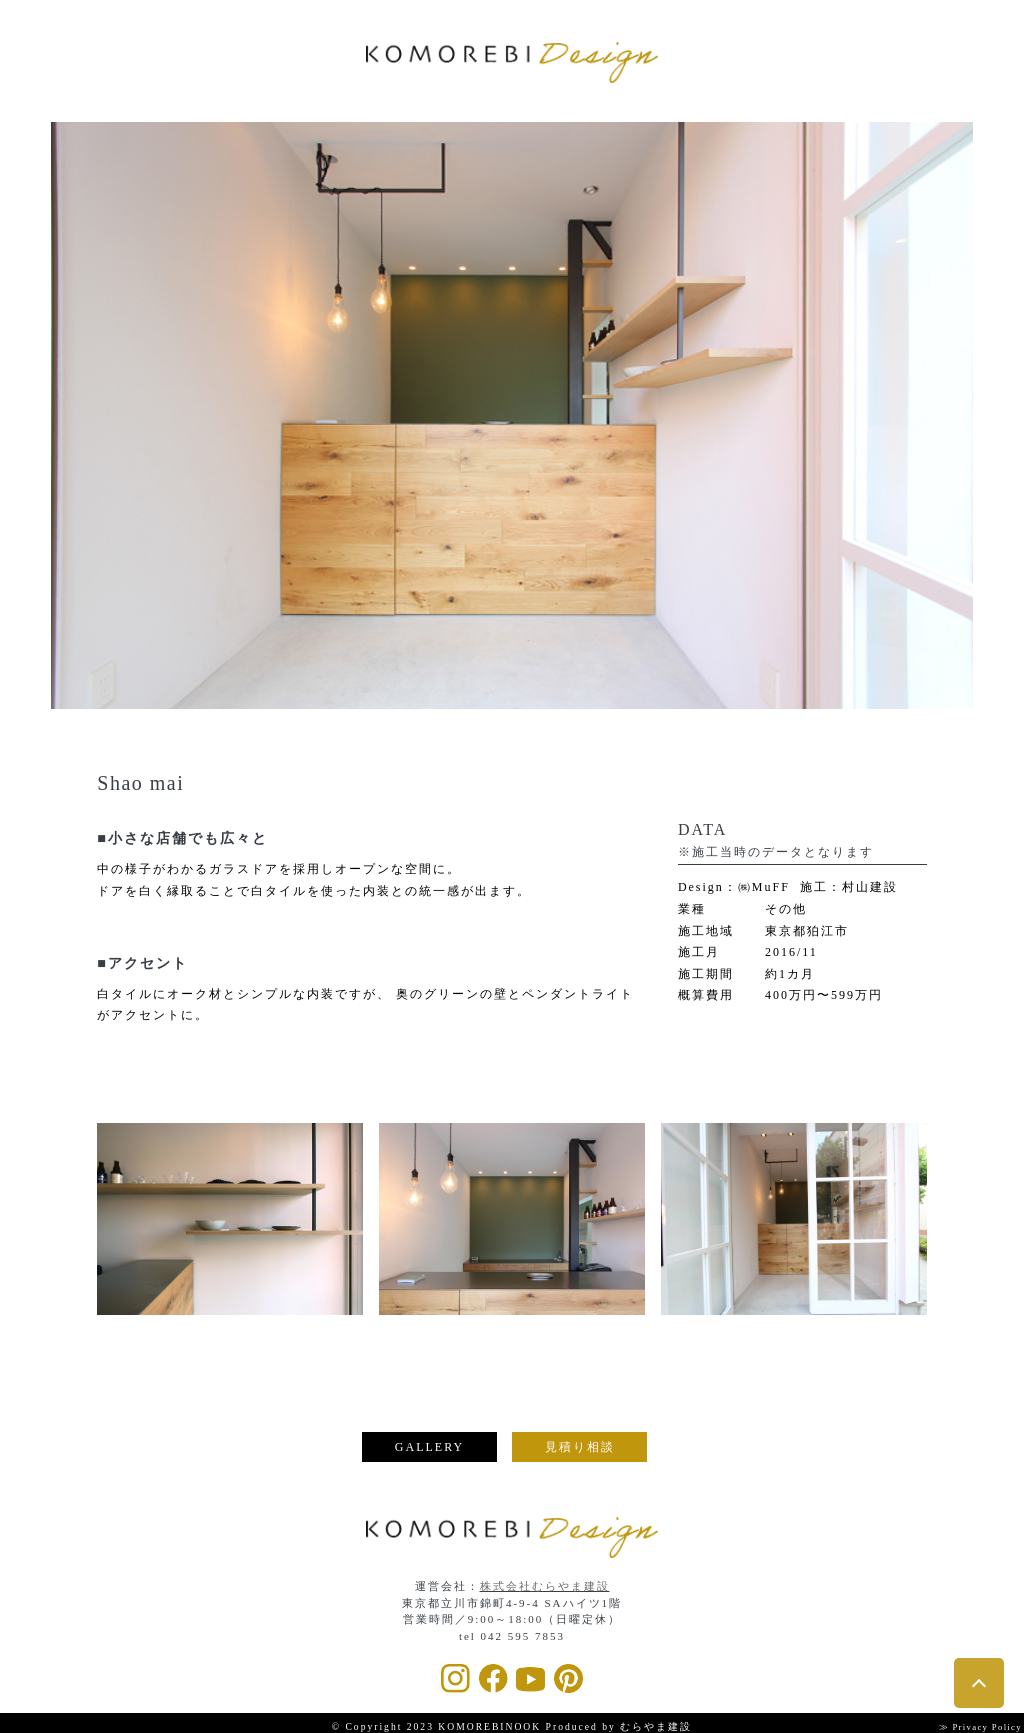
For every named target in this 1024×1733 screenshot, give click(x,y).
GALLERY (429, 1447)
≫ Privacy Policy (971, 1723)
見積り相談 (580, 1447)
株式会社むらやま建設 (545, 1583)
